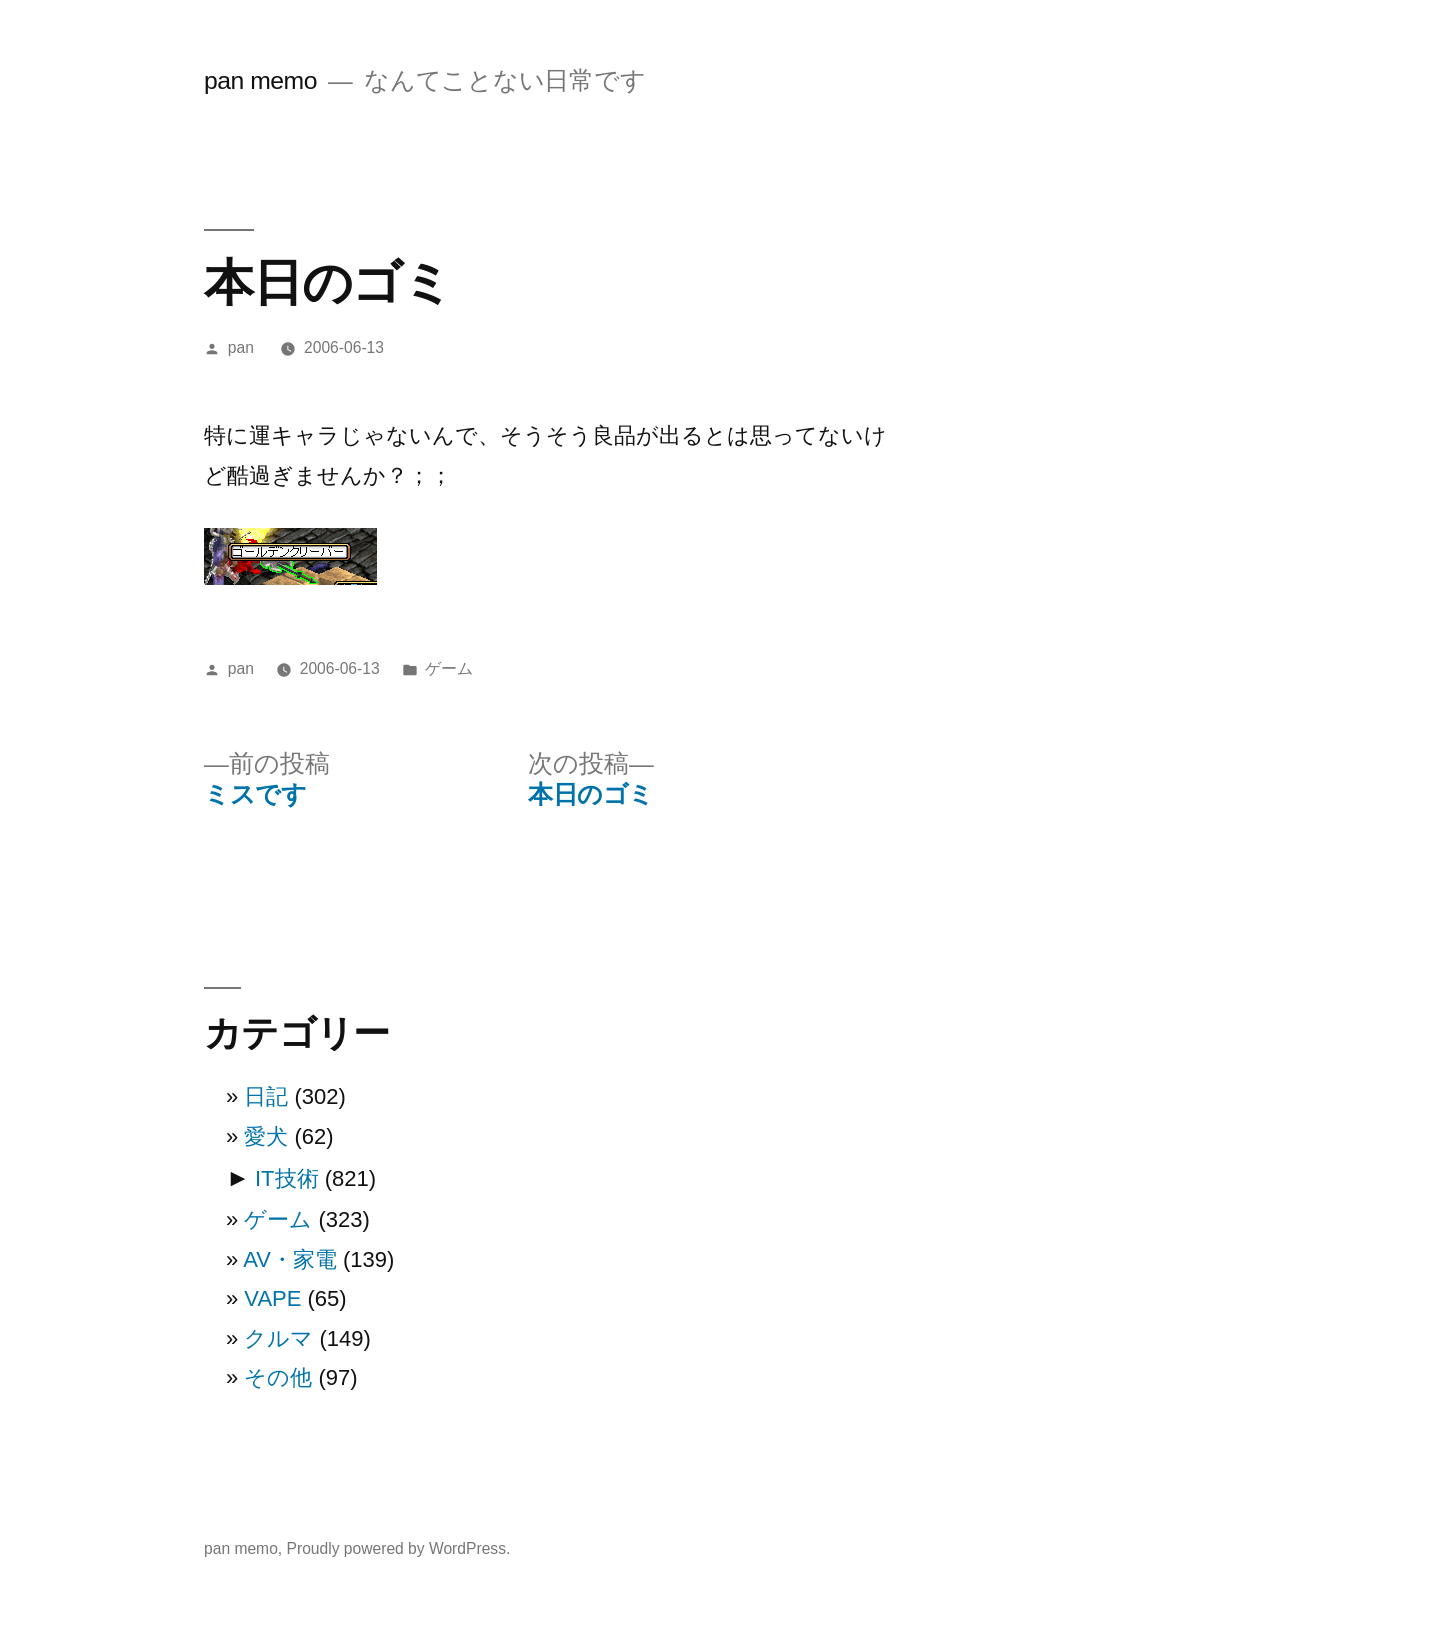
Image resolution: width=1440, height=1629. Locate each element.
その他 (278, 1377)
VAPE (272, 1298)
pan (241, 347)
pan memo (260, 80)
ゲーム (449, 668)
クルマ (278, 1338)
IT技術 (287, 1178)
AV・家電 (290, 1259)
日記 (266, 1096)
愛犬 (266, 1136)
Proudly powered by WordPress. (399, 1548)
